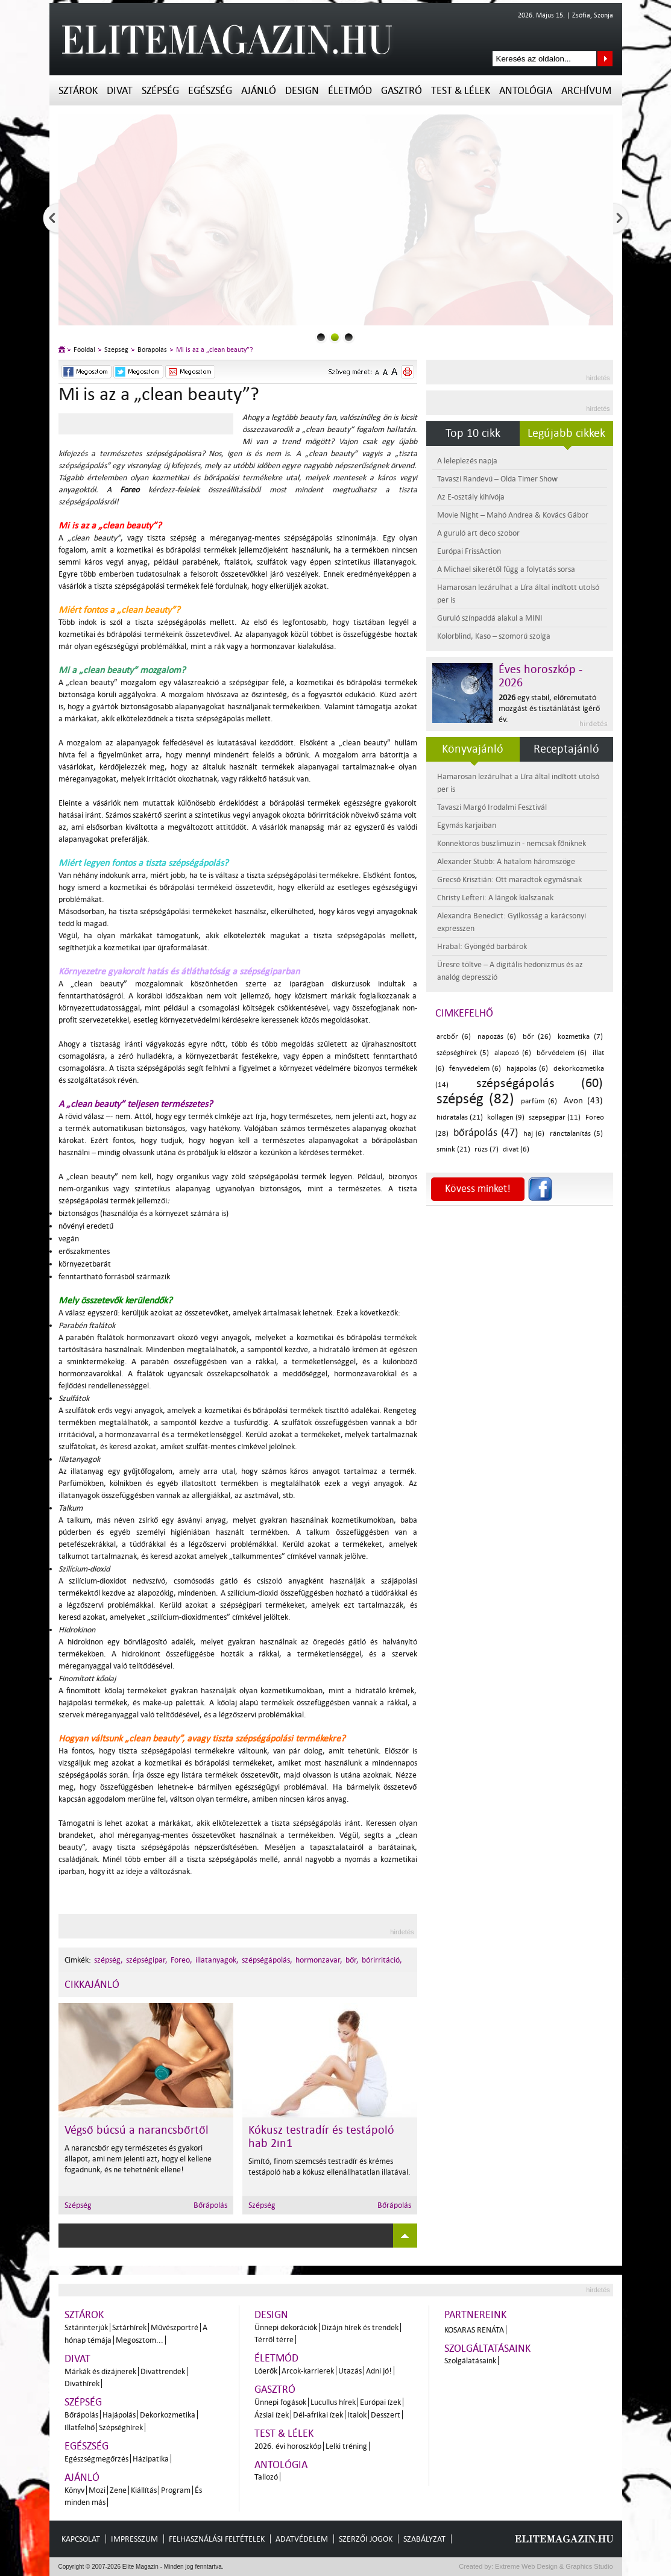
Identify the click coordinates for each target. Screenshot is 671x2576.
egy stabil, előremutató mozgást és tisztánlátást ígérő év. (549, 708)
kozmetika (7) (580, 1037)
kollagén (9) (506, 1117)
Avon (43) (583, 1100)
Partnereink (475, 2315)
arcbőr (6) (453, 1037)
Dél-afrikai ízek (318, 2414)
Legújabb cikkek (566, 433)
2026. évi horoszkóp (287, 2446)
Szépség (160, 90)
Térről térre (274, 2339)
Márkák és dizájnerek (100, 2371)
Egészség (210, 90)
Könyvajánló (472, 749)
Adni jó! (379, 2370)
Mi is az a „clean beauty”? (214, 350)
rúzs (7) (486, 1149)
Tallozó (266, 2476)
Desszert (385, 2414)
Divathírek (82, 2383)
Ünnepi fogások (280, 2402)
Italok (357, 2414)
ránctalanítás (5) (576, 1134)
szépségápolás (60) (539, 1083)
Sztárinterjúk (86, 2327)
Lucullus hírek (333, 2402)
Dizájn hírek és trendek (360, 2327)
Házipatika (151, 2458)
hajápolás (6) (527, 1069)
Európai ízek (380, 2402)
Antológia (525, 90)
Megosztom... (139, 2340)
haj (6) (534, 1134)
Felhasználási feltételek (217, 2538)
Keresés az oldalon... (605, 58)
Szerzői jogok (365, 2538)
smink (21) (453, 1149)
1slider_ (335, 337)
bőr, (352, 1959)
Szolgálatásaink (470, 2360)
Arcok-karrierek (308, 2370)
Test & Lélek (460, 90)
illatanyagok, (217, 1959)
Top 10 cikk (473, 433)
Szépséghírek (121, 2427)
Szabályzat (424, 2538)
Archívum (586, 90)
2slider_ (348, 337)
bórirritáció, (382, 1959)
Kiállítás (144, 2490)
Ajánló (258, 90)
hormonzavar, (318, 1959)
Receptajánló (566, 749)
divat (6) (516, 1149)
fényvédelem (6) (475, 1069)
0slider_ (321, 337)
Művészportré (174, 2327)
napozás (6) (497, 1037)
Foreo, (181, 1959)
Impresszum (134, 2538)
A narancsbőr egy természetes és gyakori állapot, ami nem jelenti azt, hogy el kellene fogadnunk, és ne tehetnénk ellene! (138, 2158)
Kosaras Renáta (474, 2329)
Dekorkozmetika (167, 2414)
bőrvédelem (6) (562, 1053)
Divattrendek (162, 2371)
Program (176, 2490)
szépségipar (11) (555, 1117)
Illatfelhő (80, 2427)
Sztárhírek (129, 2327)
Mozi (97, 2490)
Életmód (350, 90)
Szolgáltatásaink (487, 2348)
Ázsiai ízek (271, 2414)
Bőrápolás (152, 350)
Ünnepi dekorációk (285, 2327)
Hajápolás (119, 2414)
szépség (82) (475, 1099)
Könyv (74, 2490)
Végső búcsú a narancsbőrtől (137, 2130)
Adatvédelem (302, 2538)
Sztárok (78, 90)
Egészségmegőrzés (96, 2458)
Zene (118, 2490)
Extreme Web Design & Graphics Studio (553, 2566)
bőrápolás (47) (485, 1132)
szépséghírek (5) (462, 1053)
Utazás (350, 2370)
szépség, (108, 1959)
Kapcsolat (80, 2538)
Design (302, 90)
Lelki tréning (346, 2446)
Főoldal (84, 350)
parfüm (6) (539, 1101)
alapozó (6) (512, 1053)
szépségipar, (147, 1959)
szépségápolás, (267, 1959)
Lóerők (265, 2370)
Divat (120, 90)
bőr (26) (537, 1037)
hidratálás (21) (459, 1117)
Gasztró (401, 90)
